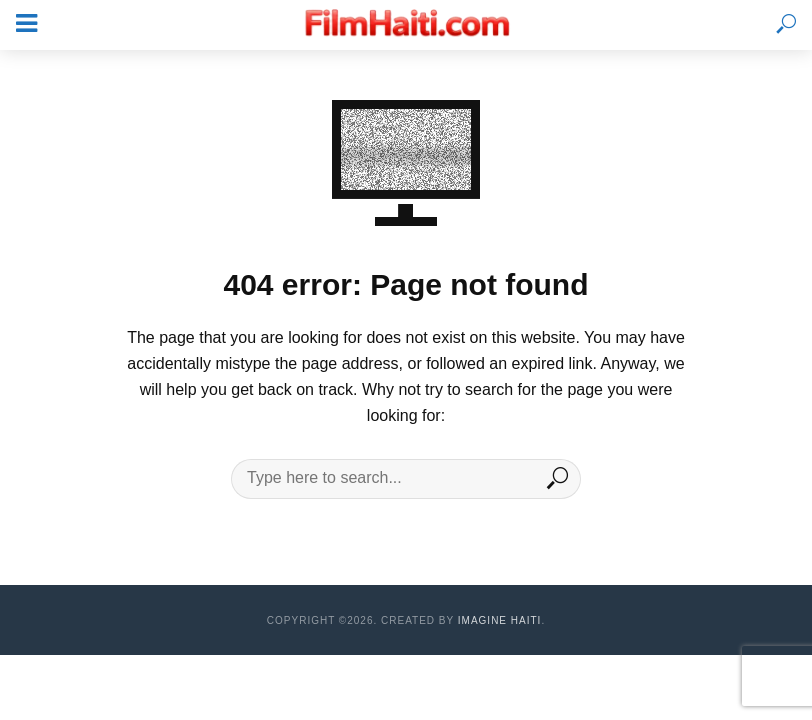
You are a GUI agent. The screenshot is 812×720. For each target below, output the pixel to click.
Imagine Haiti (500, 620)
